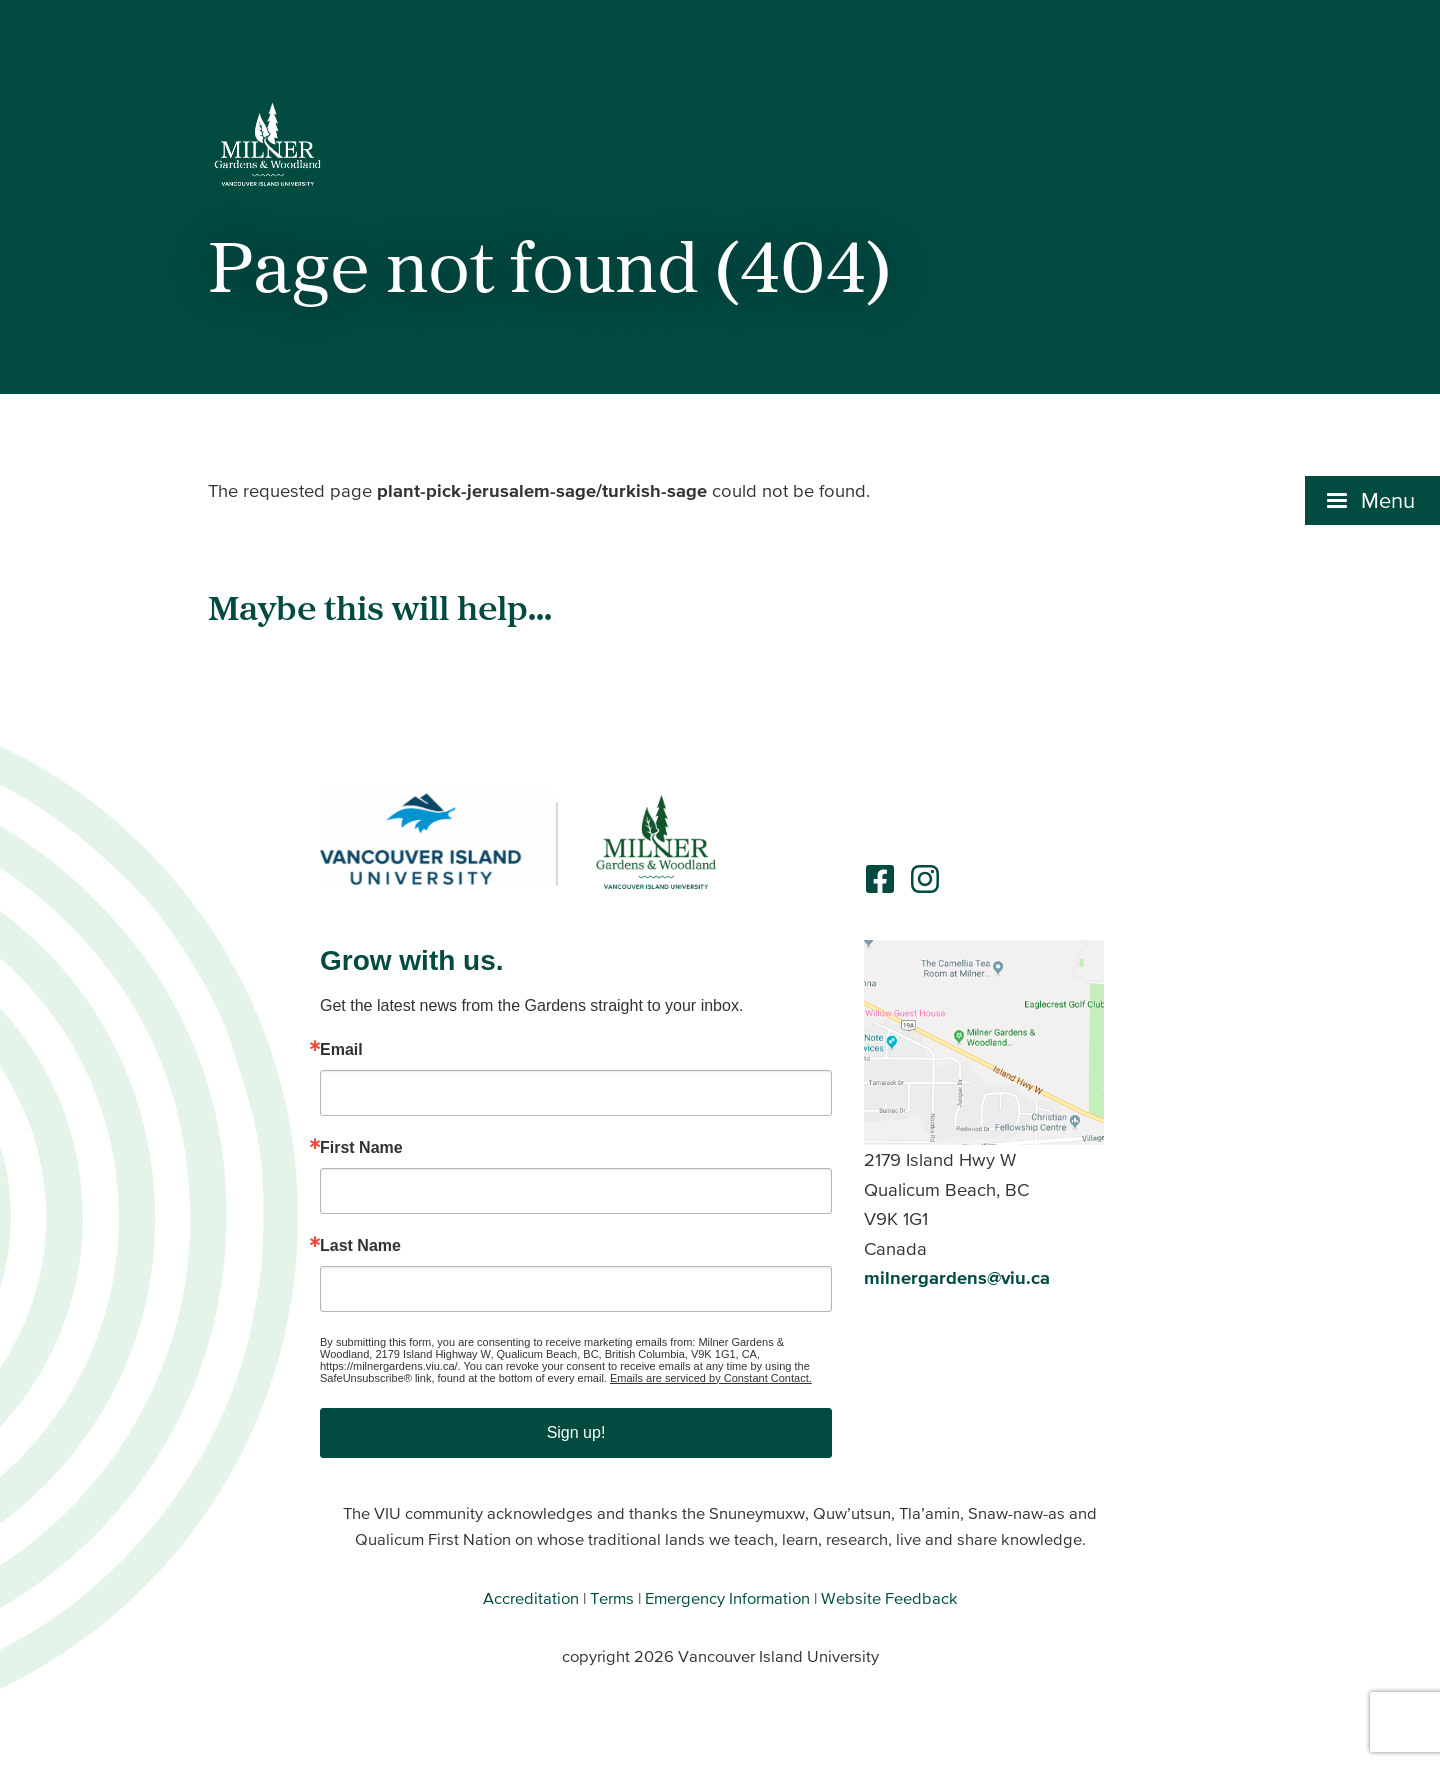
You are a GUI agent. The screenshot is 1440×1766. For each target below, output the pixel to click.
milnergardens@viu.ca (957, 1277)
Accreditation (531, 1598)
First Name (361, 1148)
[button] (1372, 500)
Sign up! (576, 1432)
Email (341, 1050)
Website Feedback (889, 1598)
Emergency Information (727, 1598)
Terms (612, 1598)
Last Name (360, 1246)
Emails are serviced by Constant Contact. (711, 1378)
